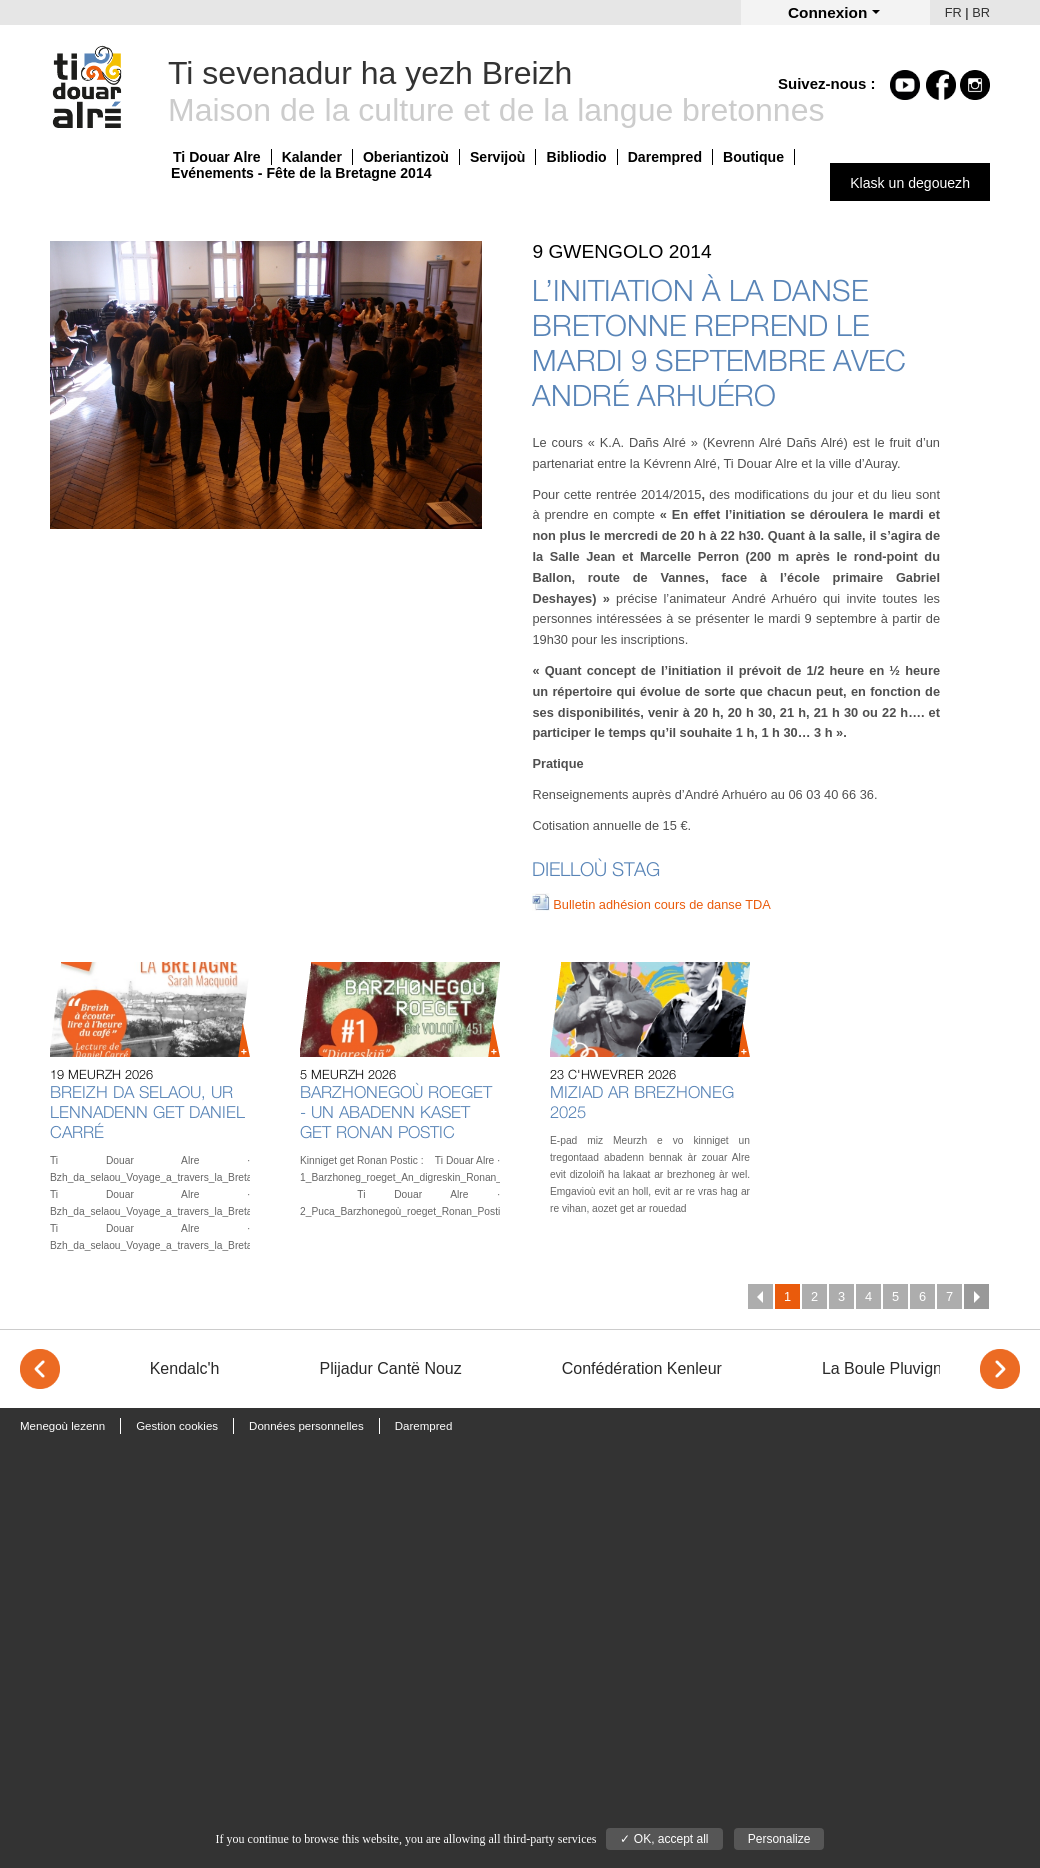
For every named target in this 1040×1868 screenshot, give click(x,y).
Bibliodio (576, 157)
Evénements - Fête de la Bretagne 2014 (301, 173)
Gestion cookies (177, 1426)
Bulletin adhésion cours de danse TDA (661, 904)
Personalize (779, 1839)
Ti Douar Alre (217, 157)
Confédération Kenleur (642, 1368)
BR (981, 12)
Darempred (665, 157)
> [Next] (1000, 1369)
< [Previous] (40, 1369)
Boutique (753, 157)
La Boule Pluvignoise (896, 1368)
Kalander (312, 157)
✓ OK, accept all (664, 1839)
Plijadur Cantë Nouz (390, 1368)
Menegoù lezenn (62, 1426)
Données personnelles (306, 1426)
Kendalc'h (185, 1368)
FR (953, 12)
